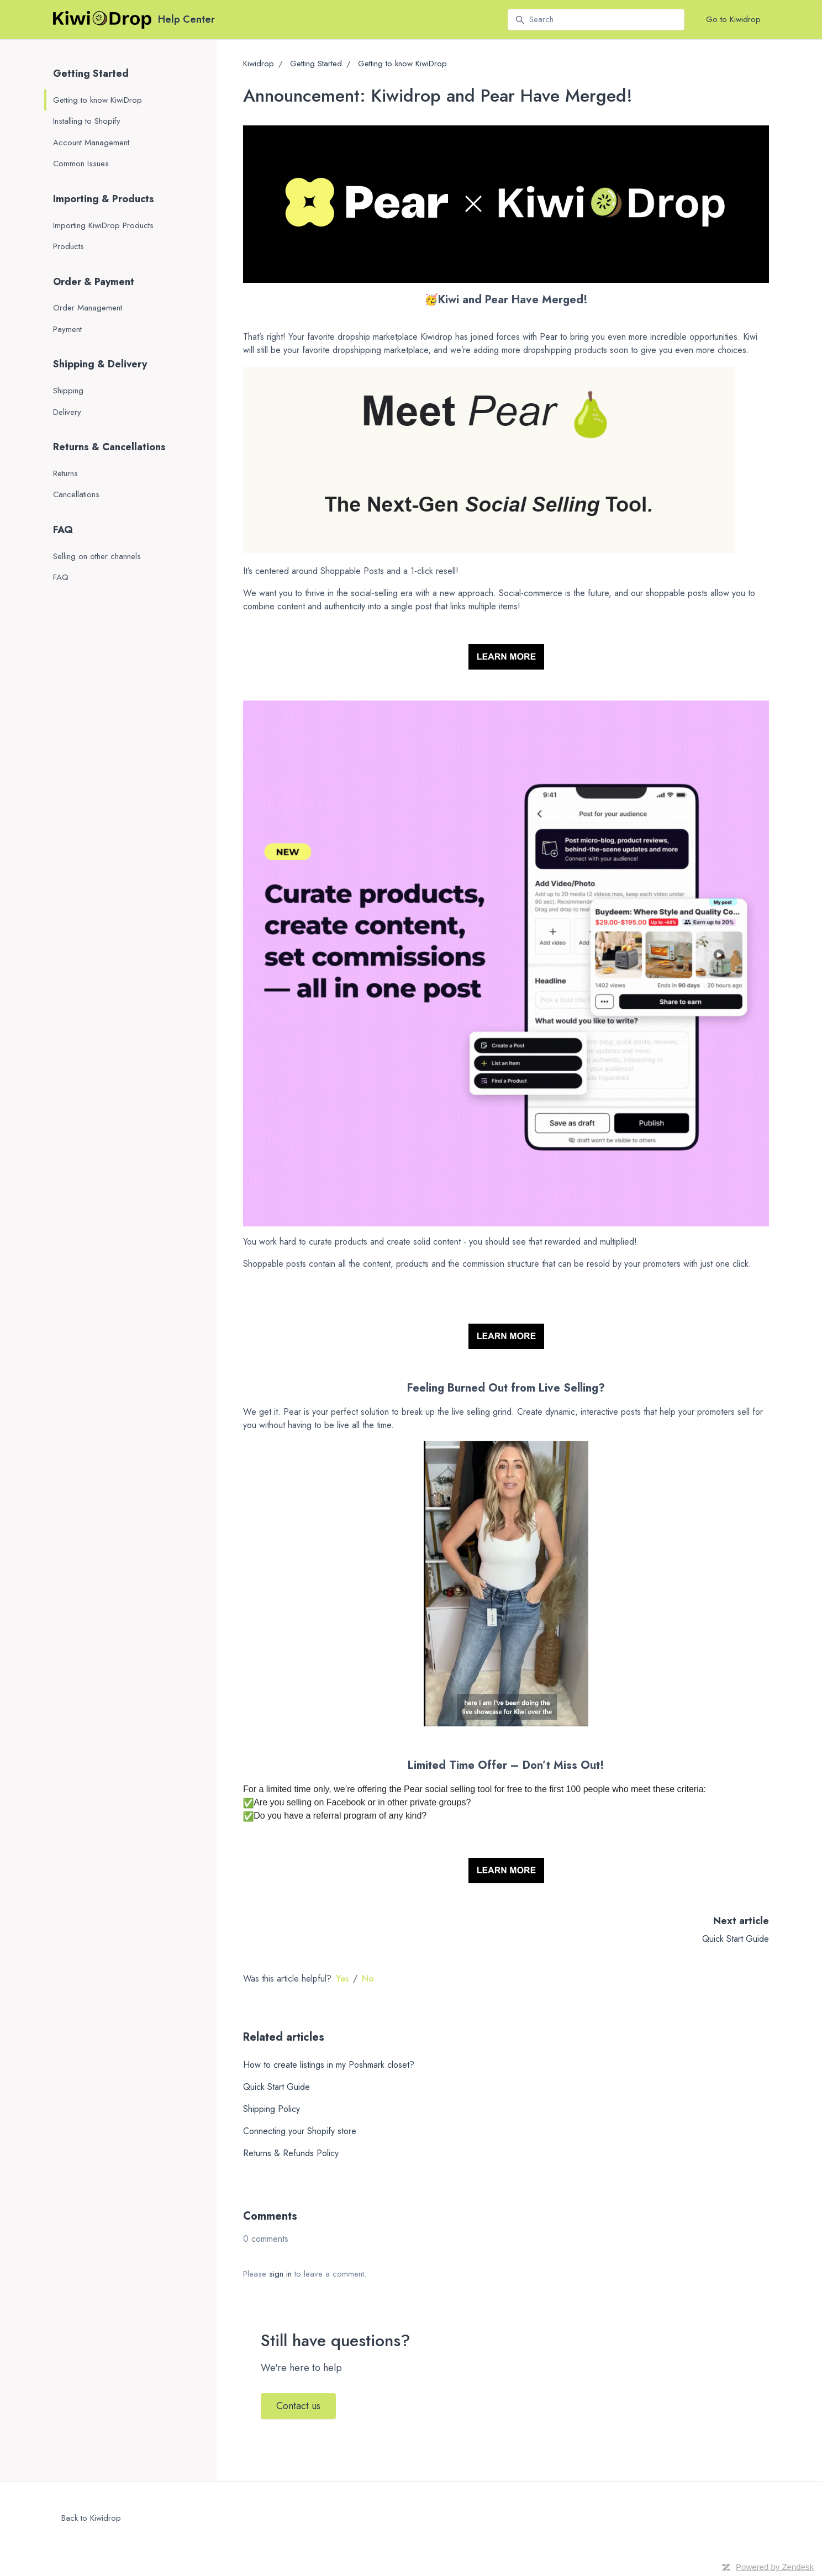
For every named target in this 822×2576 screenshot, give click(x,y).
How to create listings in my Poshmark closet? (328, 2064)
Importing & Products (103, 199)
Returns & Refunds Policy (291, 2153)
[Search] (596, 20)
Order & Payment (93, 282)
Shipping (68, 390)
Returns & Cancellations (109, 447)
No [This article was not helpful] (368, 1978)
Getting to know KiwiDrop (402, 63)
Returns (65, 473)
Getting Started (316, 63)
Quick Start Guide (735, 1938)
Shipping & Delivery (100, 364)
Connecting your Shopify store (299, 2131)
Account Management (91, 142)
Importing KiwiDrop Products (103, 225)
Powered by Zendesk (775, 2567)
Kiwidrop (258, 63)
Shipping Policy (271, 2109)
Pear (548, 336)
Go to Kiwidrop (733, 19)
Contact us (298, 2406)
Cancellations (76, 494)
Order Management (87, 308)
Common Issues (81, 163)
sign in (280, 2274)
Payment (67, 329)
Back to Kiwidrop (91, 2518)
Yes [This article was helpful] (342, 1978)
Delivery (67, 412)
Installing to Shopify (86, 121)
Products (68, 246)
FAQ (63, 530)
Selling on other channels (97, 556)
